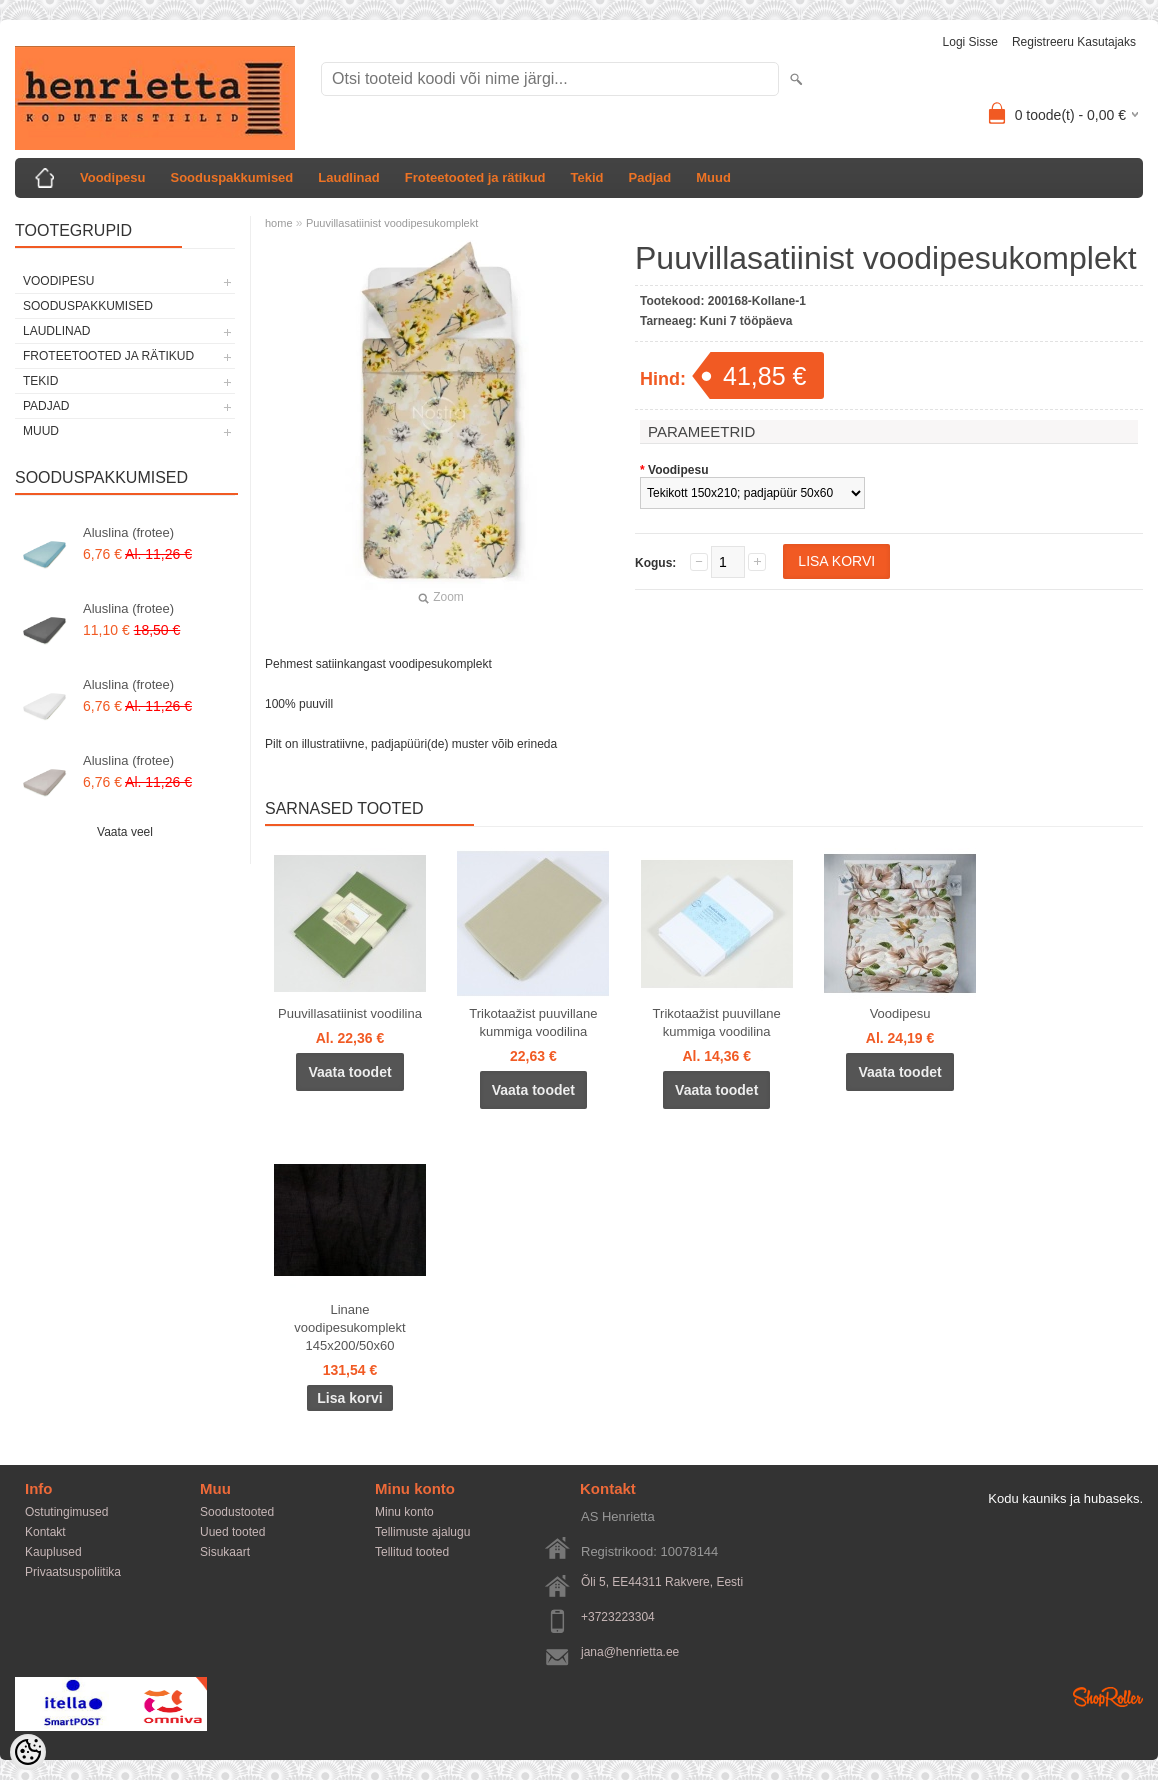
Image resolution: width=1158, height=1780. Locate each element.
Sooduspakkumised (231, 177)
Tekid (587, 177)
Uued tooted (232, 1532)
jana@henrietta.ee (630, 1652)
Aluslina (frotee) (128, 532)
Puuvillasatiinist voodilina (350, 1013)
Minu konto (404, 1512)
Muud (713, 177)
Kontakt (45, 1532)
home (279, 223)
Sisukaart (225, 1552)
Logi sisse (970, 42)
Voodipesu (112, 177)
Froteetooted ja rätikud (475, 177)
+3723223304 (618, 1617)
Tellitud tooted (412, 1552)
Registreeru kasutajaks (1074, 42)
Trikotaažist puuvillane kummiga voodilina (533, 1022)
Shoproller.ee (1108, 1697)
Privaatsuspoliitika (73, 1572)
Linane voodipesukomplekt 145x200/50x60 (349, 1327)
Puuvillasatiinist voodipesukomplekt (392, 223)
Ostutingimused (66, 1512)
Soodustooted (237, 1512)
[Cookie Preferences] (28, 1752)
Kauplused (53, 1552)
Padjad (650, 177)
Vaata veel (125, 832)
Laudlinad (348, 177)
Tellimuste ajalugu (422, 1532)
